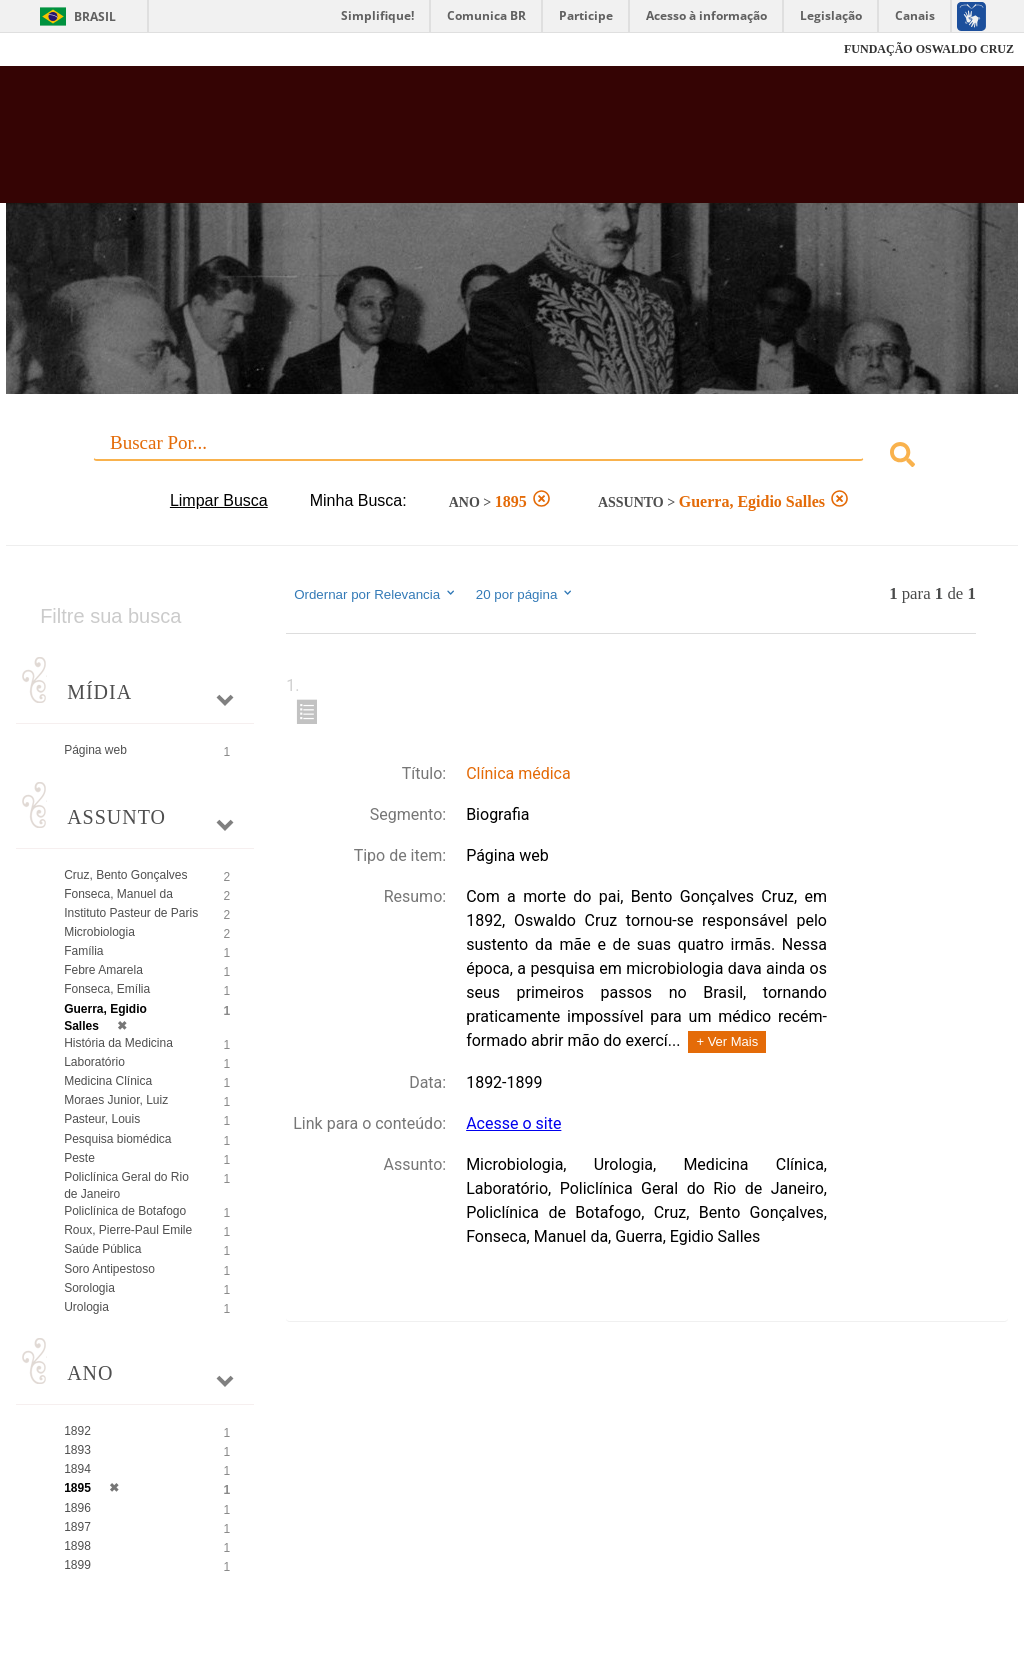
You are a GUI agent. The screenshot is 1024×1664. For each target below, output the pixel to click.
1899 (77, 1565)
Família (83, 951)
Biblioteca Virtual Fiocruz (438, 142)
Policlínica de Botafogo (125, 1211)
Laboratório (94, 1062)
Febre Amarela (103, 970)
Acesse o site (513, 1123)
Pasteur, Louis (102, 1119)
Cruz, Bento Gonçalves (125, 875)
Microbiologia (99, 932)
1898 (77, 1546)
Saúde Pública (102, 1249)
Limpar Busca (219, 500)
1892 (77, 1431)
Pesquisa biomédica (117, 1139)
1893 (77, 1450)
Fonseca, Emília (107, 989)
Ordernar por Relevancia (375, 594)
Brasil (95, 16)
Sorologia (89, 1288)
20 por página (525, 594)
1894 (77, 1469)
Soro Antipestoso (109, 1269)
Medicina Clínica (108, 1081)
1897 (77, 1527)
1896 (77, 1508)
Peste (79, 1158)
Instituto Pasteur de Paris (131, 913)
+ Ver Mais (727, 1041)
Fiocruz (59, 49)
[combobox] (512, 457)
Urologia (86, 1307)
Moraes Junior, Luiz (116, 1100)
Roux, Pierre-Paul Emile (128, 1230)
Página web (95, 750)
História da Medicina (118, 1043)
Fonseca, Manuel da (118, 894)
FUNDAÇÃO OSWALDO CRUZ (929, 49)
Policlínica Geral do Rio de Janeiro (126, 1185)
